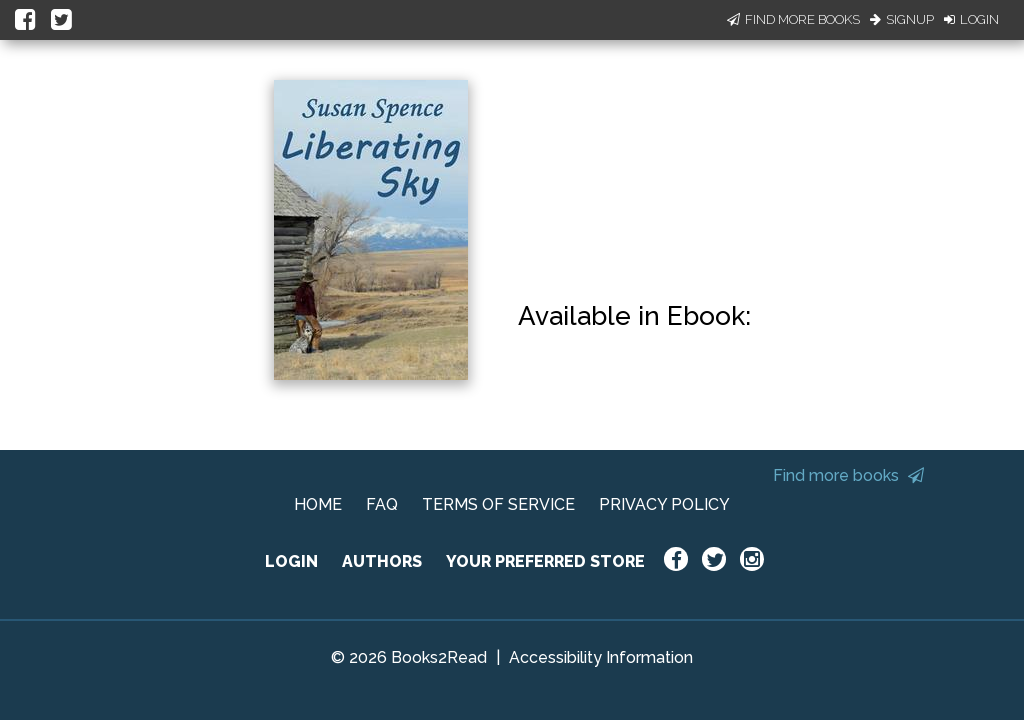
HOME (318, 504)
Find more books (848, 475)
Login (971, 19)
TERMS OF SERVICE (498, 504)
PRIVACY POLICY (664, 504)
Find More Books (793, 19)
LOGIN (291, 561)
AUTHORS (382, 561)
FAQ (382, 504)
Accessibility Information (601, 657)
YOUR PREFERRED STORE (545, 561)
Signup (902, 19)
